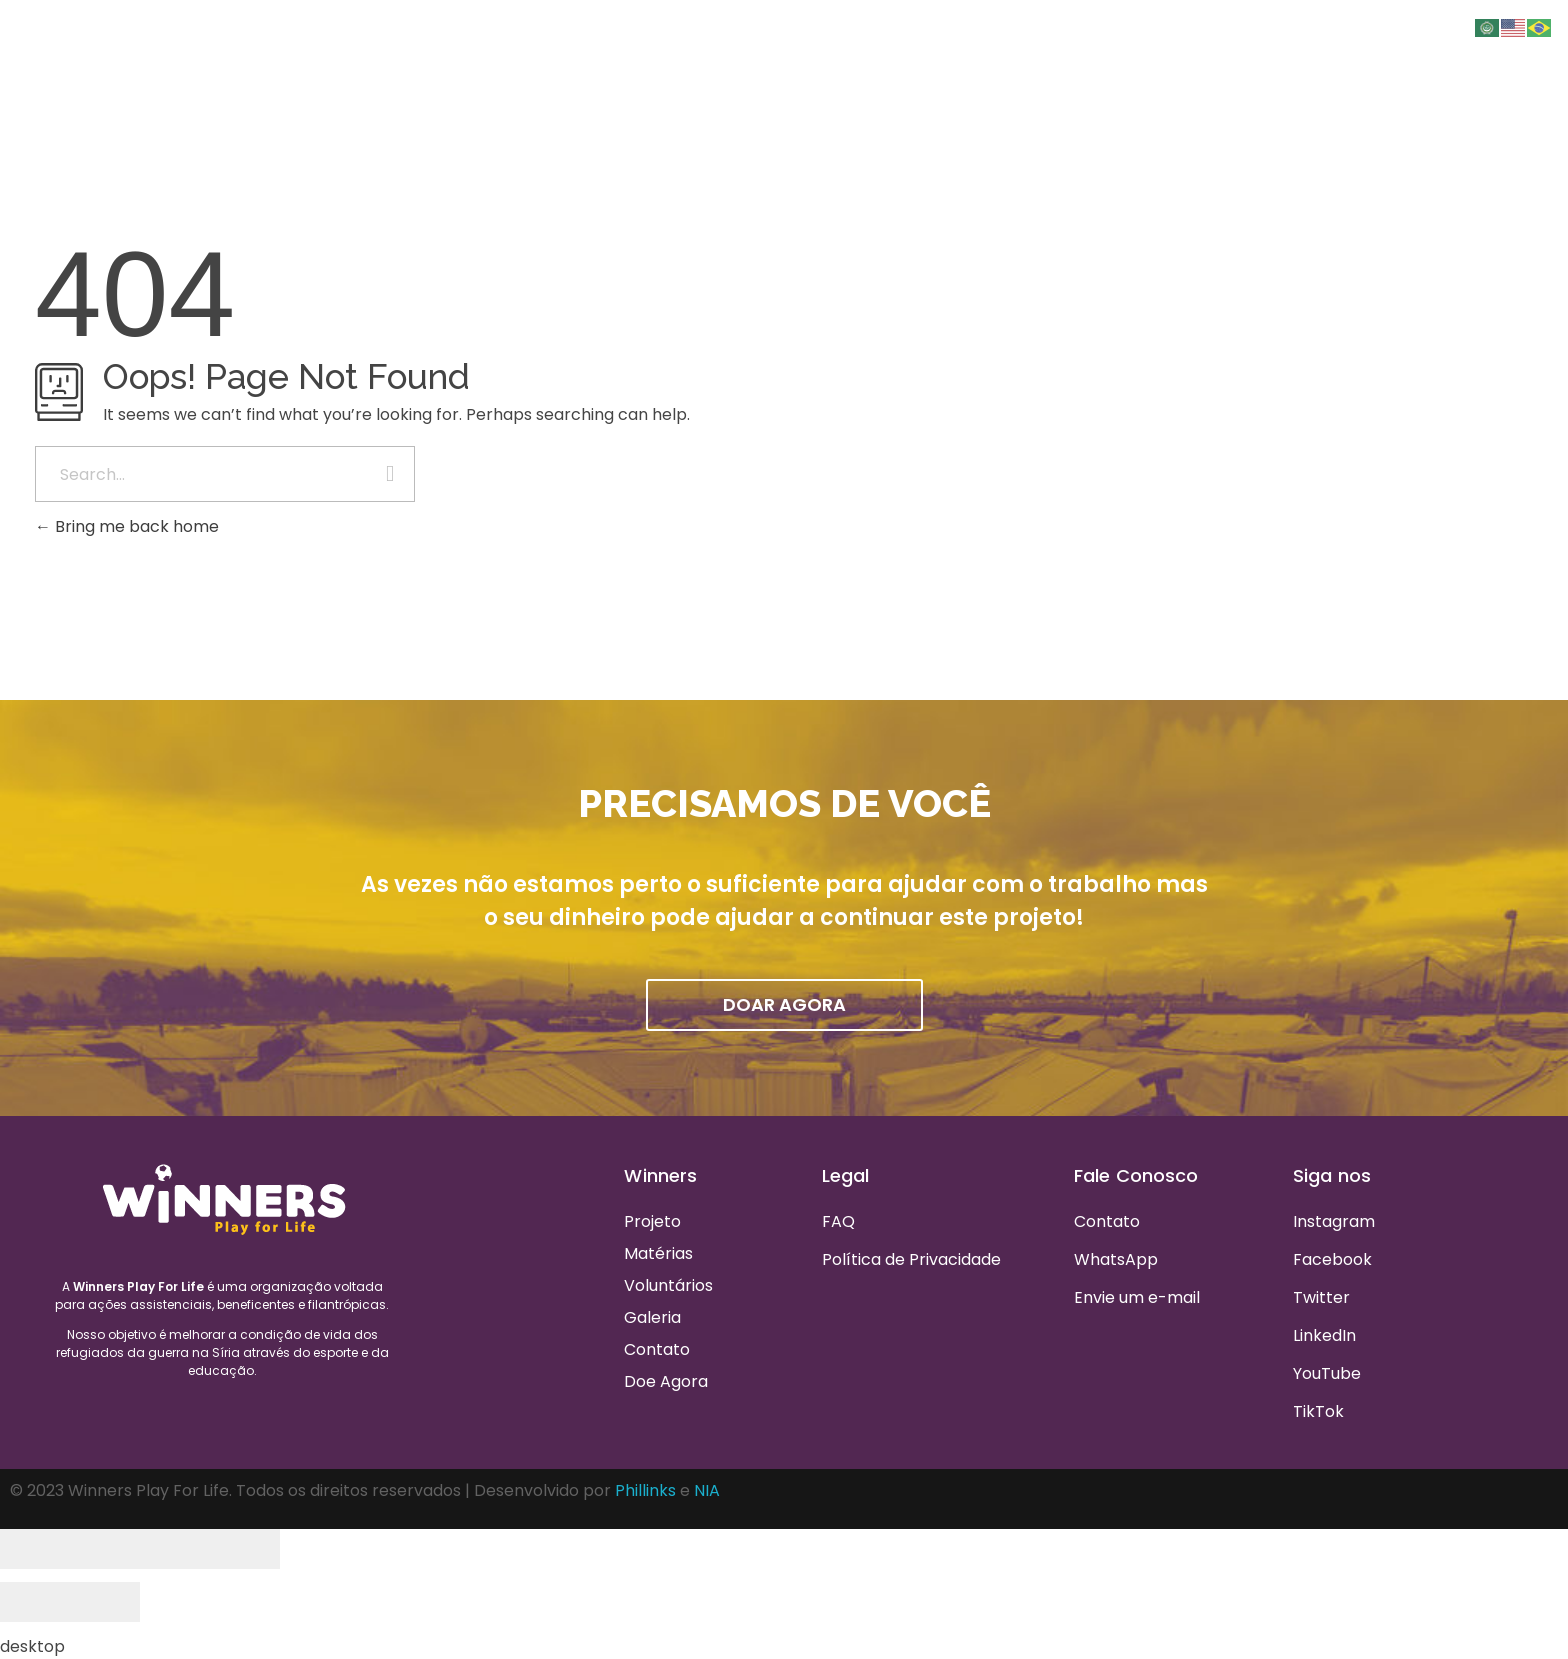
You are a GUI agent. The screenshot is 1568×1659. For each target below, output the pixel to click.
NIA (707, 1490)
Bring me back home (127, 526)
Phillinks (645, 1490)
